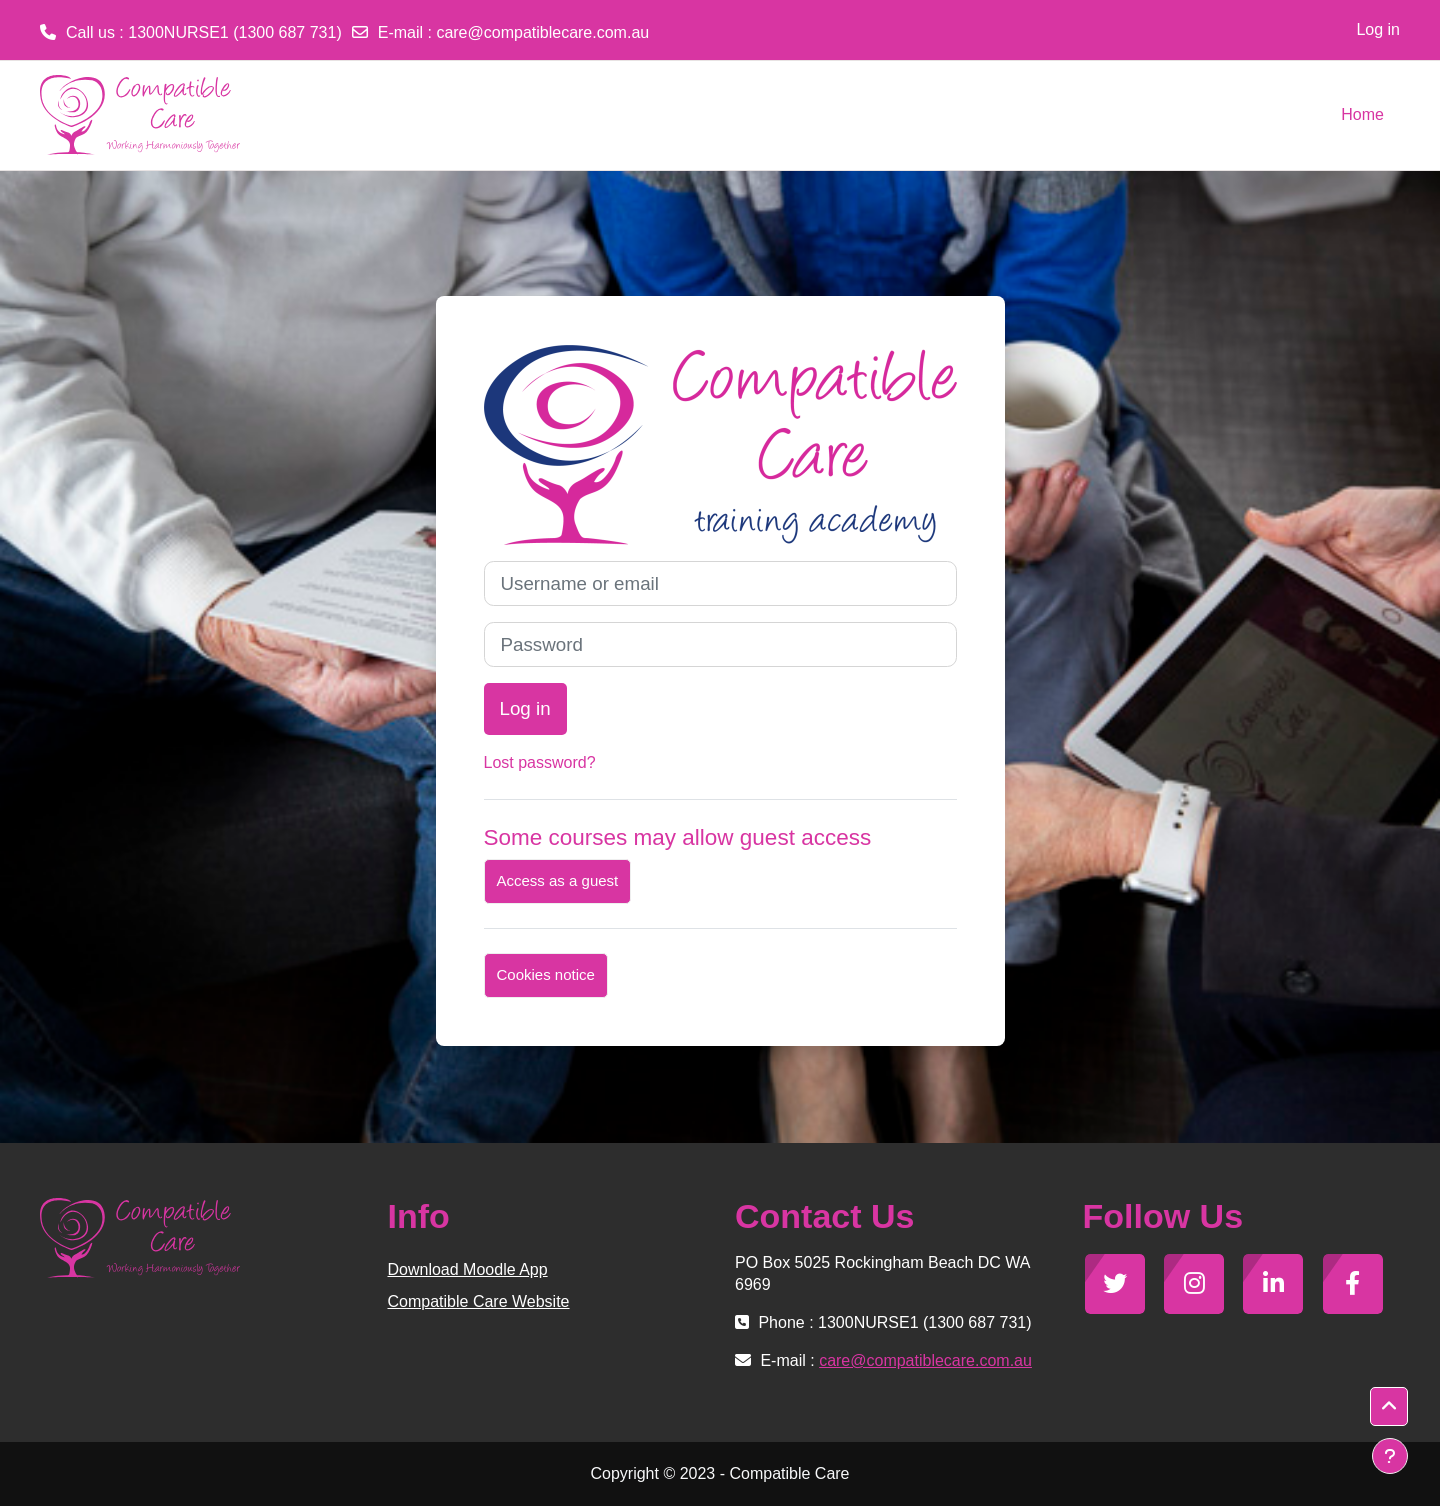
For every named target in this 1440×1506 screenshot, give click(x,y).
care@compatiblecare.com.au (542, 32)
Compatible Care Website (479, 1301)
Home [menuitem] (1362, 114)
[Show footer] (1390, 1456)
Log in (1378, 29)
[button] (1389, 1407)
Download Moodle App (468, 1269)
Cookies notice (546, 974)
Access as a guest (558, 880)
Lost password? (540, 762)
